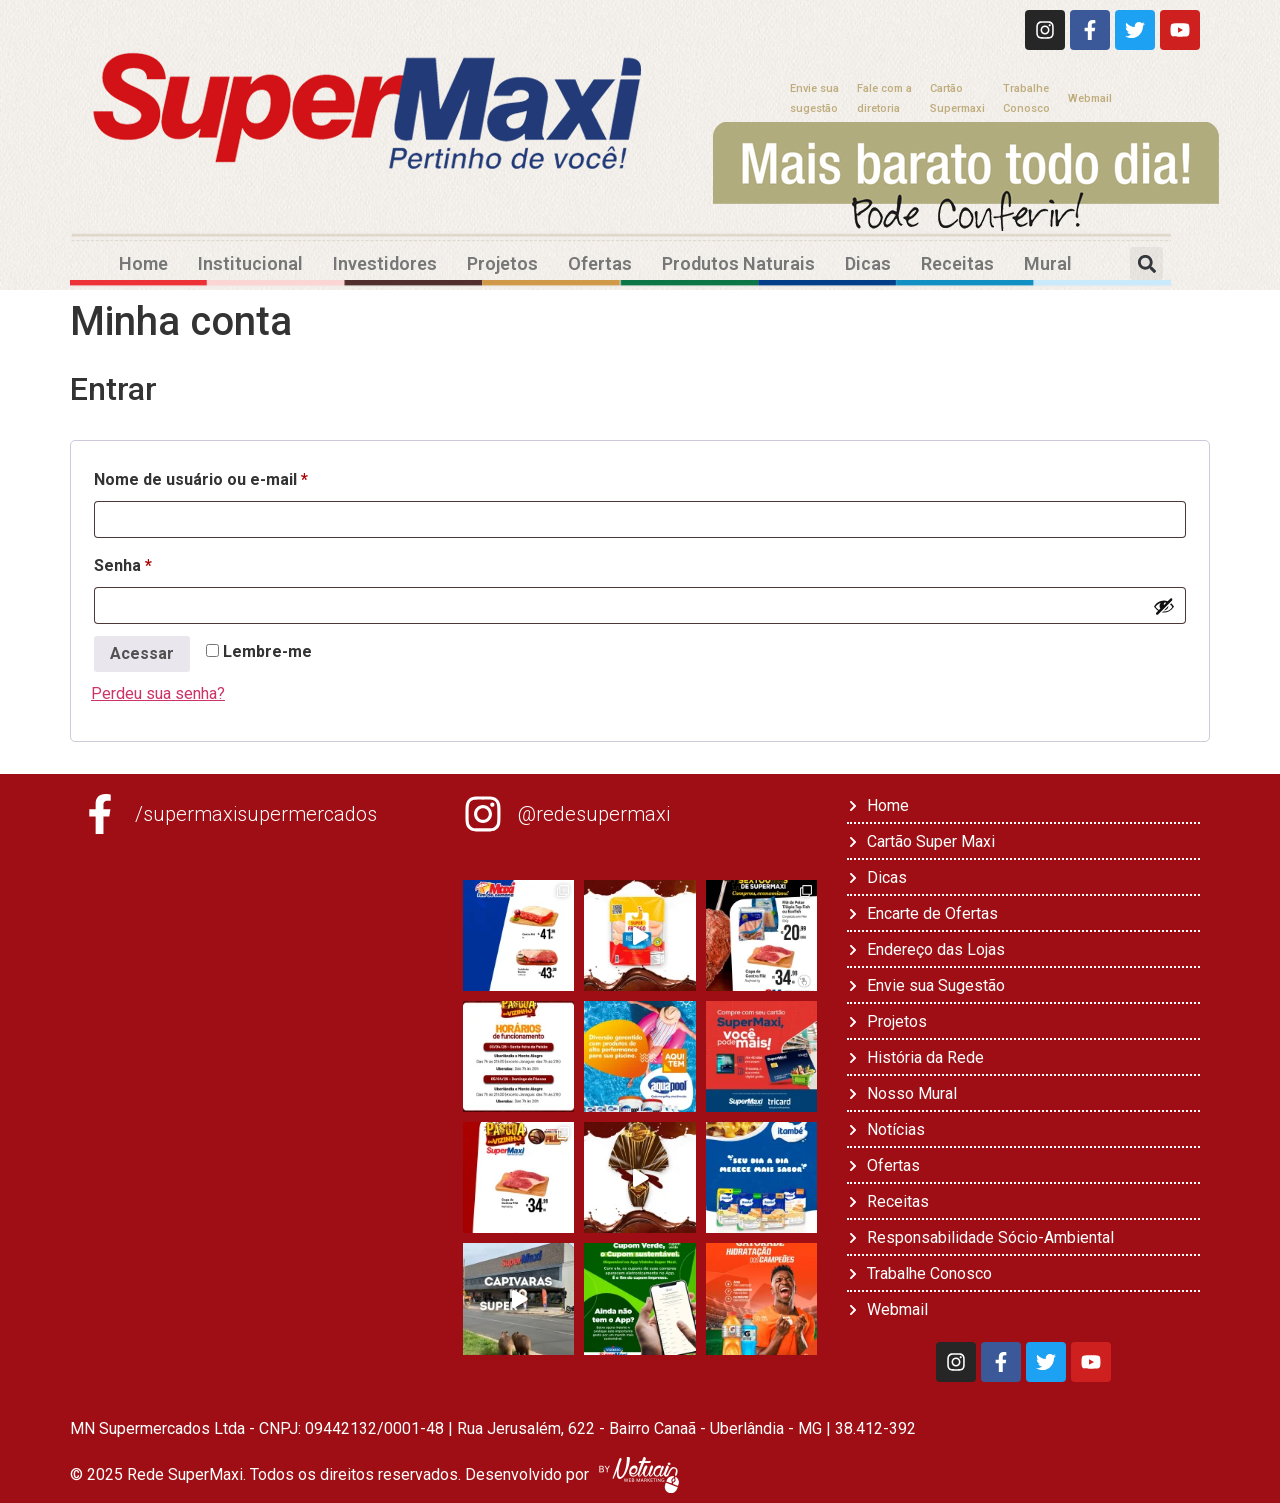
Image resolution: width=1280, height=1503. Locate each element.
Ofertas (600, 263)
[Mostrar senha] (1164, 606)
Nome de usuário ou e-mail (244, 476)
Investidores (385, 263)
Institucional (250, 263)
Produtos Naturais (738, 263)
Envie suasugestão (814, 98)
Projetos (502, 263)
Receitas (957, 263)
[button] (1146, 263)
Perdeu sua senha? (158, 693)
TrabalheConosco (1026, 98)
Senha (166, 562)
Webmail (1090, 98)
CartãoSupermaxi (957, 98)
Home (143, 263)
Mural (1048, 263)
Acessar (142, 653)
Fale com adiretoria (884, 98)
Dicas (868, 263)
